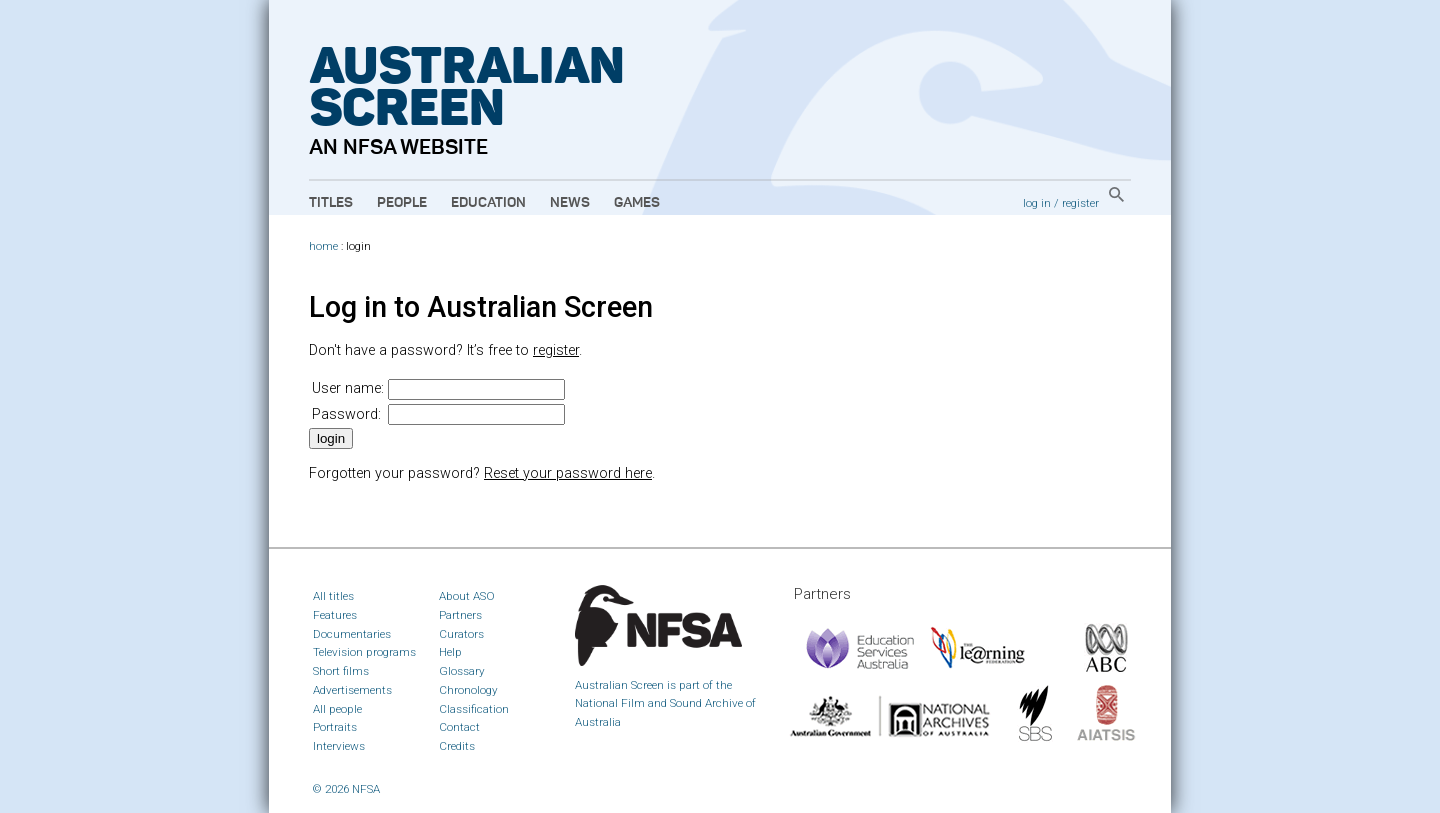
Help (450, 652)
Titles (331, 203)
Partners (460, 615)
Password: (346, 414)
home (323, 246)
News (570, 203)
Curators (461, 634)
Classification (474, 709)
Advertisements (352, 690)
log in (1037, 203)
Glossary (462, 671)
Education (488, 203)
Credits (457, 746)
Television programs (364, 652)
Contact (459, 727)
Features (335, 615)
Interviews (339, 746)
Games (637, 203)
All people (337, 709)
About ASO (467, 596)
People (402, 203)
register (1080, 203)
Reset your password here (568, 473)
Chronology (468, 690)
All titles (333, 596)
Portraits (335, 727)
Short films (341, 671)
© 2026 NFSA (346, 789)
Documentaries (352, 634)
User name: (348, 388)
